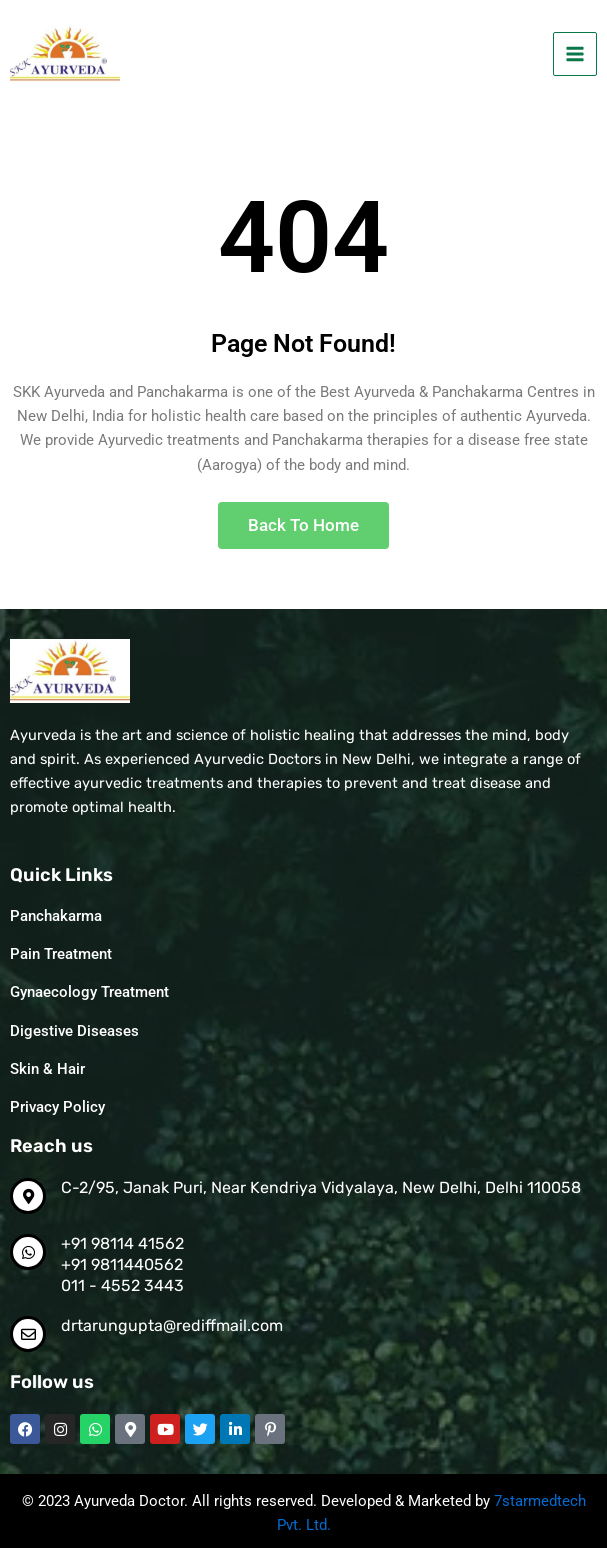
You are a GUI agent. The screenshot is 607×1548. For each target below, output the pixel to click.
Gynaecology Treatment (89, 992)
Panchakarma (56, 916)
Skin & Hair (47, 1069)
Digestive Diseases (74, 1031)
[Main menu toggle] (575, 54)
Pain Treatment (61, 954)
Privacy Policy (57, 1107)
